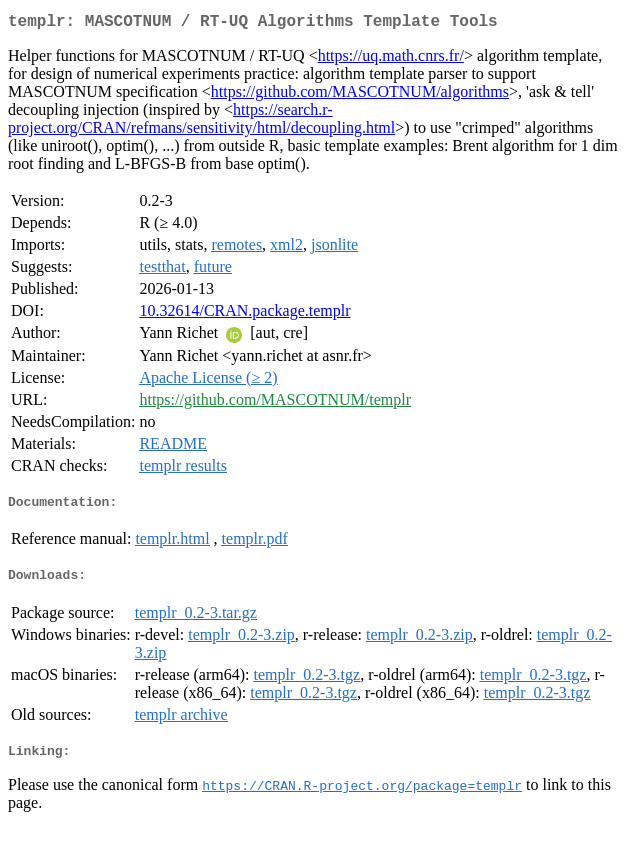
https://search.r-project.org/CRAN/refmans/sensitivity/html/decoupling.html (201, 122)
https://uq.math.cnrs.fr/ (391, 59)
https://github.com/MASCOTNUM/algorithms (360, 95)
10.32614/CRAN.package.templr (244, 314)
